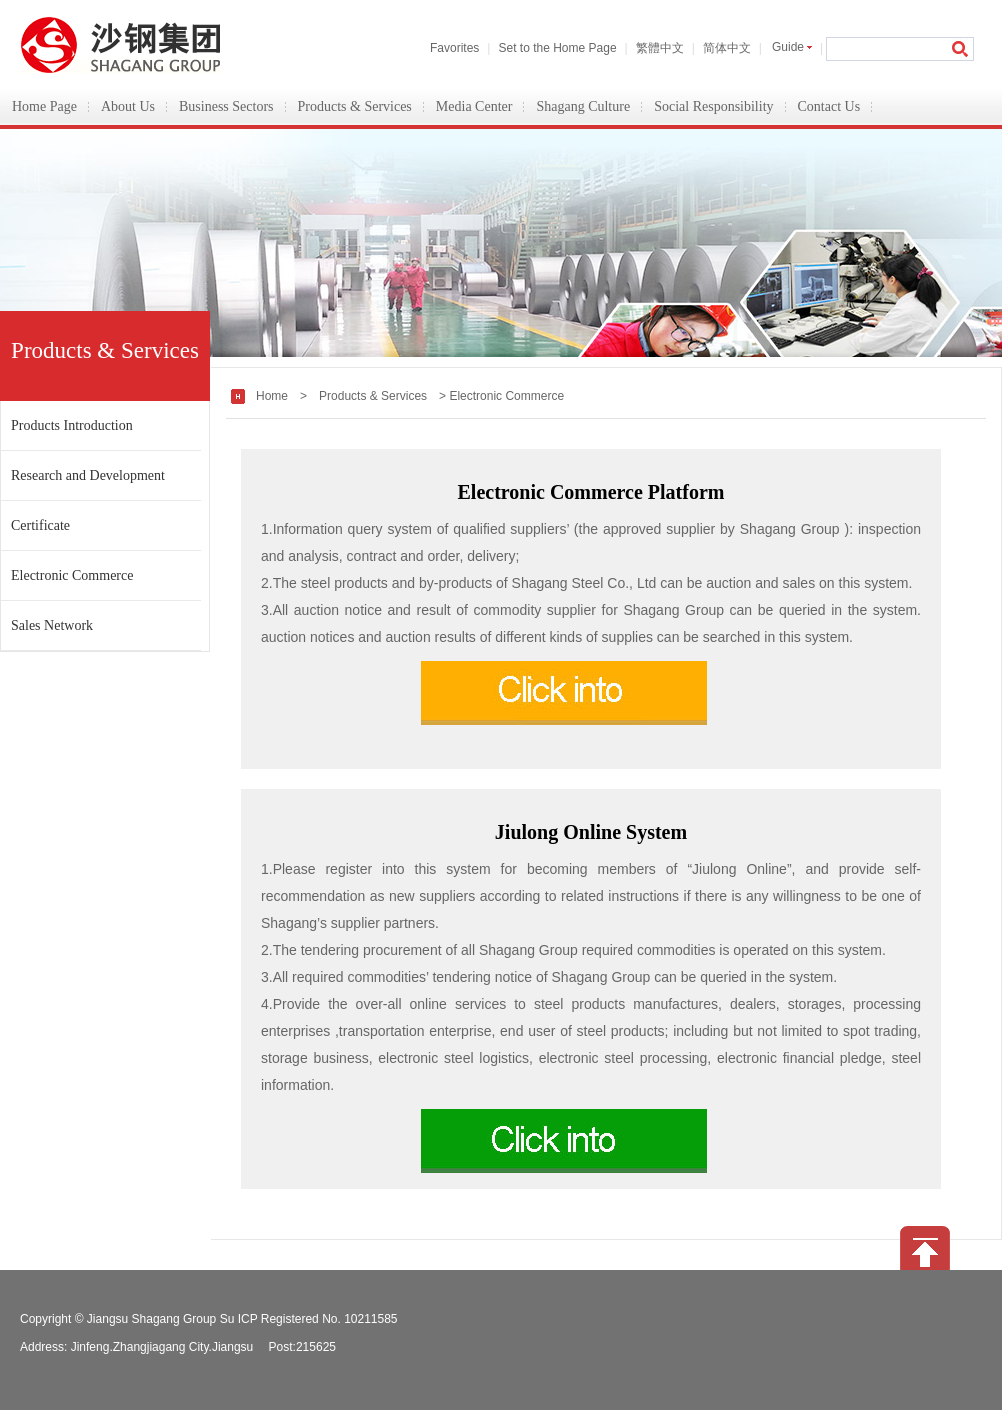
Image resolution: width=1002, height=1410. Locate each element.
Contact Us (829, 106)
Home (272, 396)
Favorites (454, 48)
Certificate (40, 525)
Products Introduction (72, 425)
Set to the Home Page (557, 48)
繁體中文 (660, 48)
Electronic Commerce (72, 575)
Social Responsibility (713, 106)
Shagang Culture (583, 106)
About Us (128, 106)
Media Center (474, 106)
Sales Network (52, 625)
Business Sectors (226, 106)
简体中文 (727, 48)
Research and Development (88, 475)
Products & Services (355, 106)
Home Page (44, 106)
